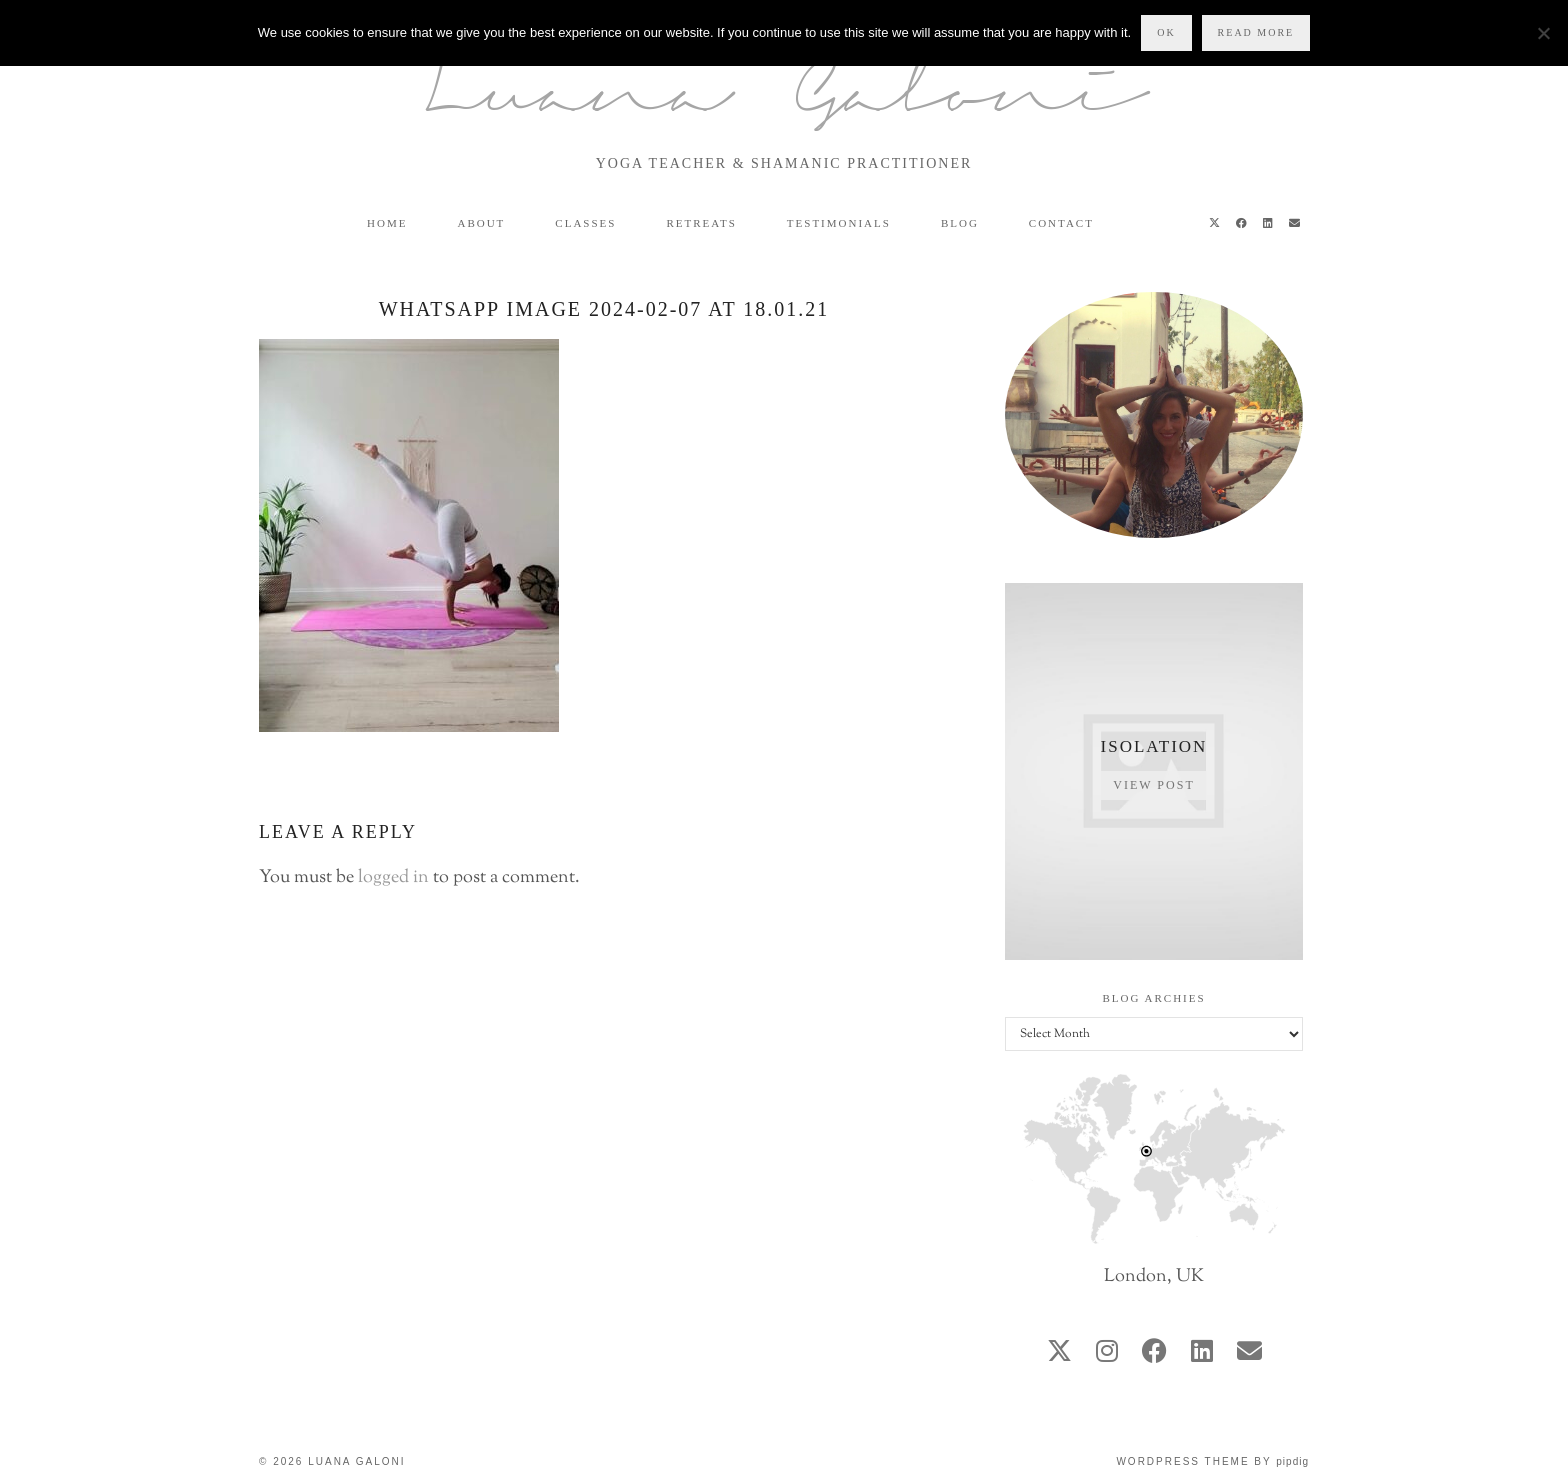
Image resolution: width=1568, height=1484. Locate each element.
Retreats (701, 223)
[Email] (1295, 223)
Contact (1061, 223)
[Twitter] (1215, 223)
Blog (960, 223)
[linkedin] (1202, 1354)
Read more (1256, 32)
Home (387, 223)
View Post (1153, 785)
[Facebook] (1242, 223)
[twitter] (1059, 1354)
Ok (1166, 32)
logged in (393, 878)
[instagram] (1107, 1354)
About (481, 223)
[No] (1543, 33)
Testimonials (839, 223)
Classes (585, 223)
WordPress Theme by (1212, 1461)
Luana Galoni (784, 98)
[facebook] (1154, 1354)
